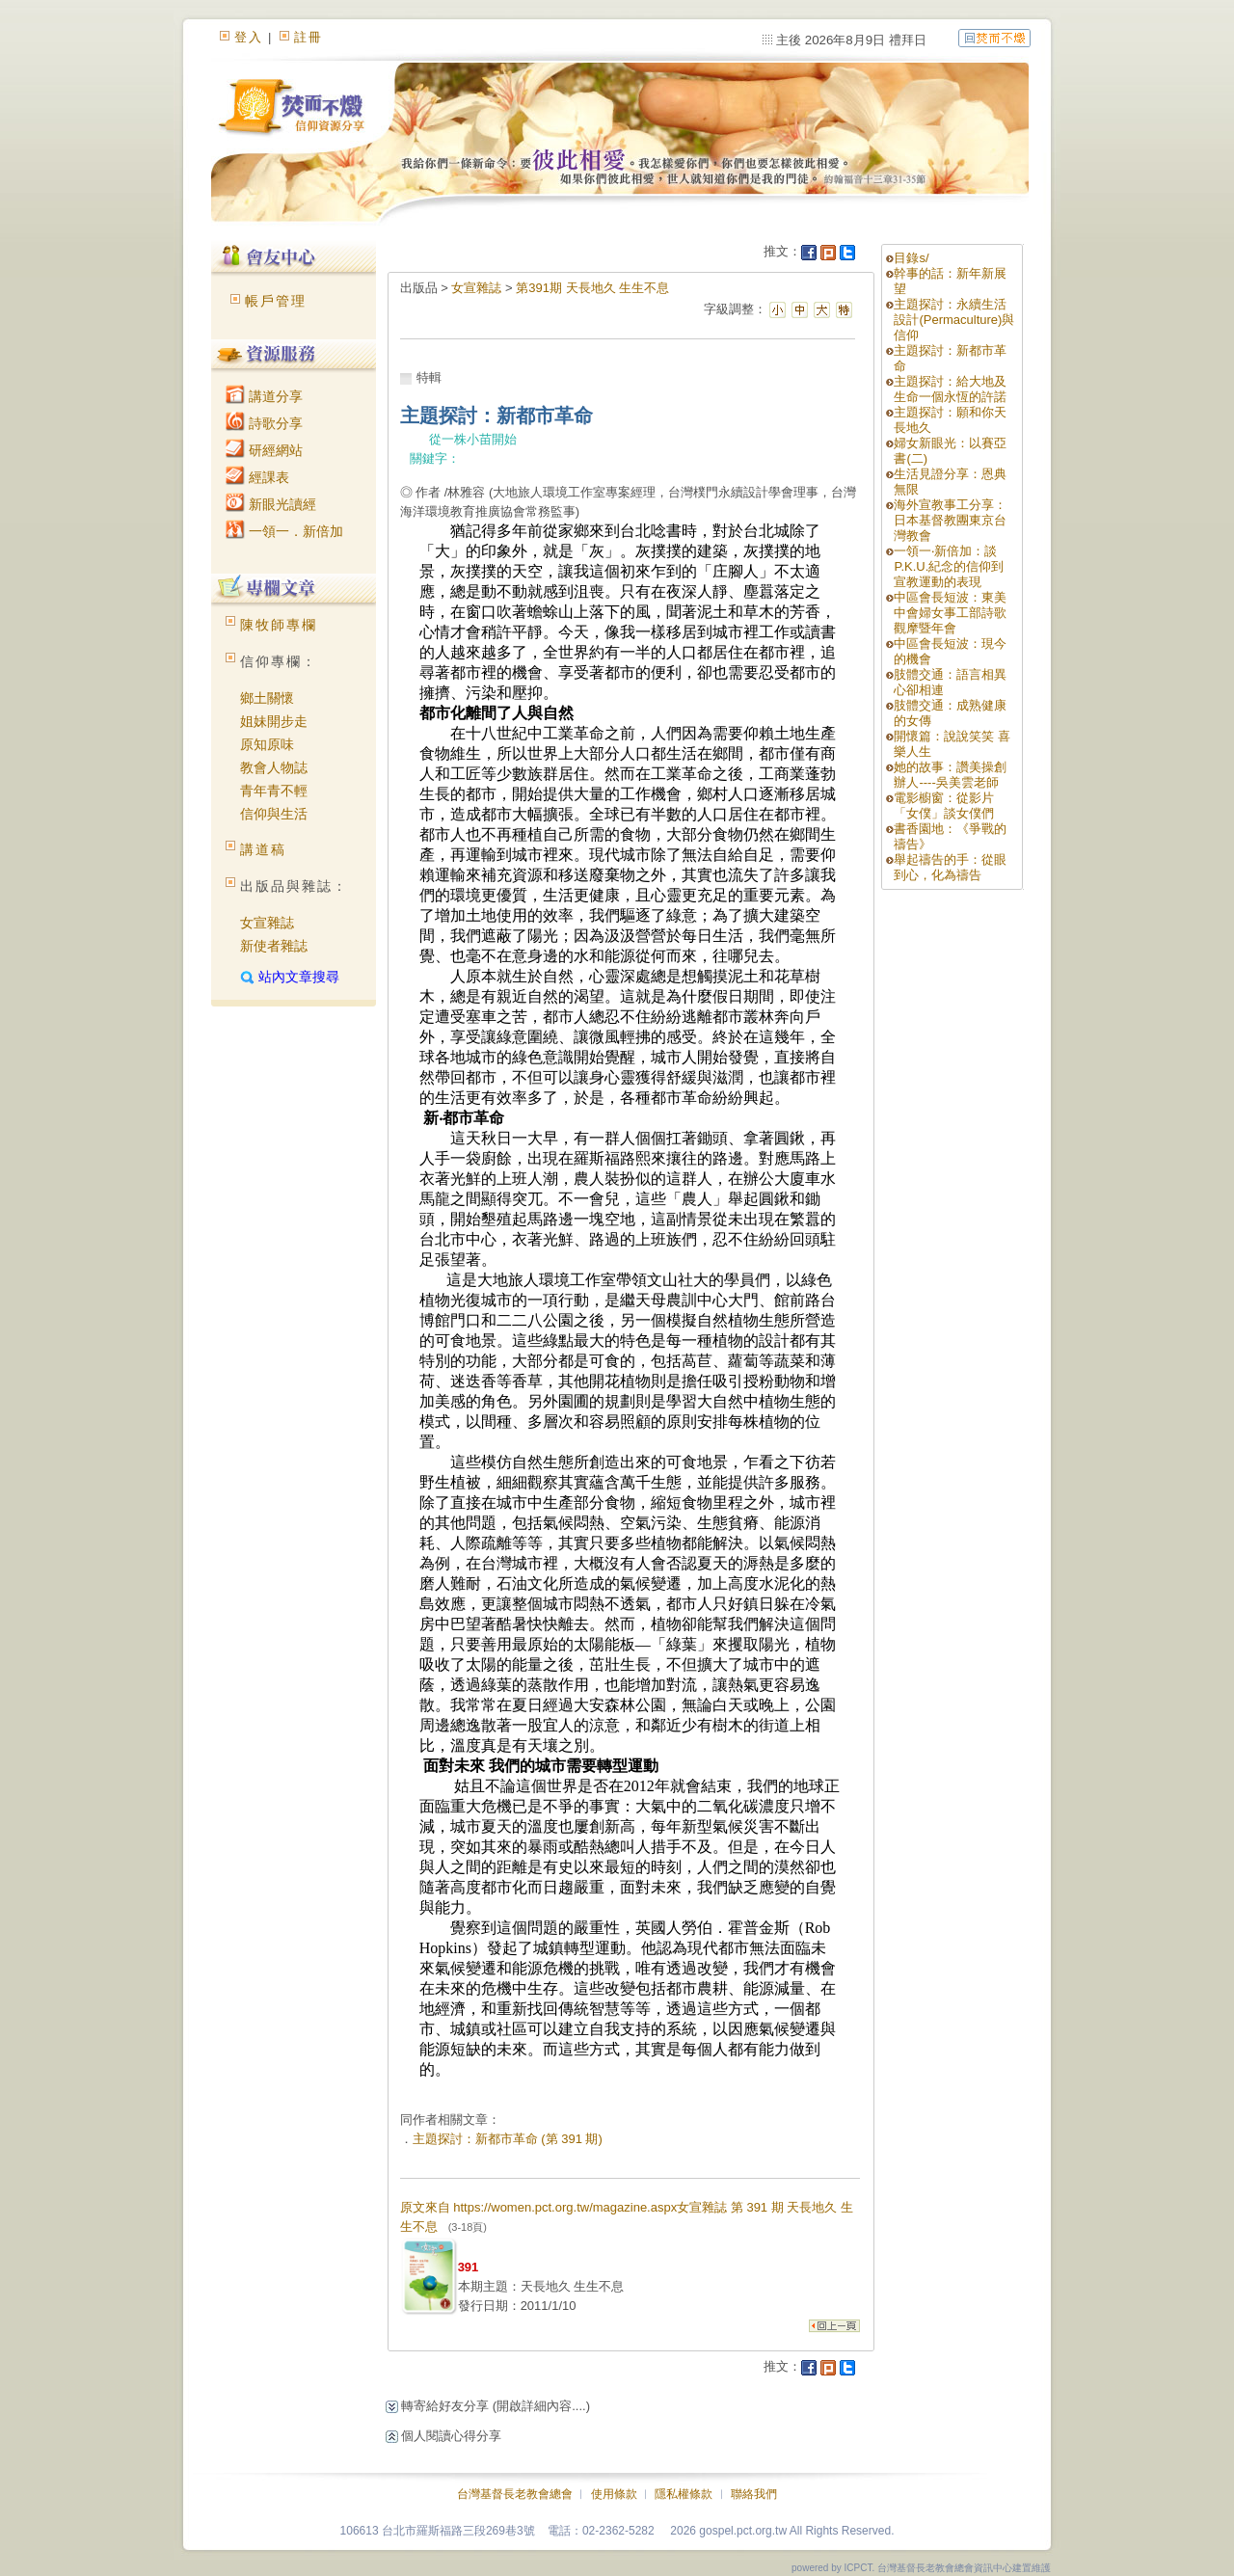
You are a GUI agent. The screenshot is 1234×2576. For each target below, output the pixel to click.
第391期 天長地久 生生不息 (592, 288)
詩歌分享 (264, 423)
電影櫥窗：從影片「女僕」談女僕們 (944, 805)
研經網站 (264, 450)
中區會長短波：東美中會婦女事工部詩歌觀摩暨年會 (950, 612)
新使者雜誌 (274, 945)
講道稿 (263, 849)
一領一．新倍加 (284, 531)
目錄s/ (911, 258)
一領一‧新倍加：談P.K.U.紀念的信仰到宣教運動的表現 (949, 566)
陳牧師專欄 (278, 624)
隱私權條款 (683, 2494)
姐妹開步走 (274, 721)
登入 (248, 37)
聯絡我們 (754, 2494)
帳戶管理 (276, 301)
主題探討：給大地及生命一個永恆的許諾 (950, 389)
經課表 (257, 477)
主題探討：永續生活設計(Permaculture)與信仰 (954, 319)
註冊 (308, 37)
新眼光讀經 (271, 504)
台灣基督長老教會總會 (515, 2494)
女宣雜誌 (267, 922)
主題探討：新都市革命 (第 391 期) (508, 2139)
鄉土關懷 (267, 698)
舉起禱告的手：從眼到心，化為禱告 (950, 867)
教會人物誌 (274, 767)
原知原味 (267, 744)
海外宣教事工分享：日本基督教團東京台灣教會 (950, 520)
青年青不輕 (274, 790)
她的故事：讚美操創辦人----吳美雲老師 (950, 775)
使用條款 (614, 2494)
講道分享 (264, 396)
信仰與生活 (274, 813)
